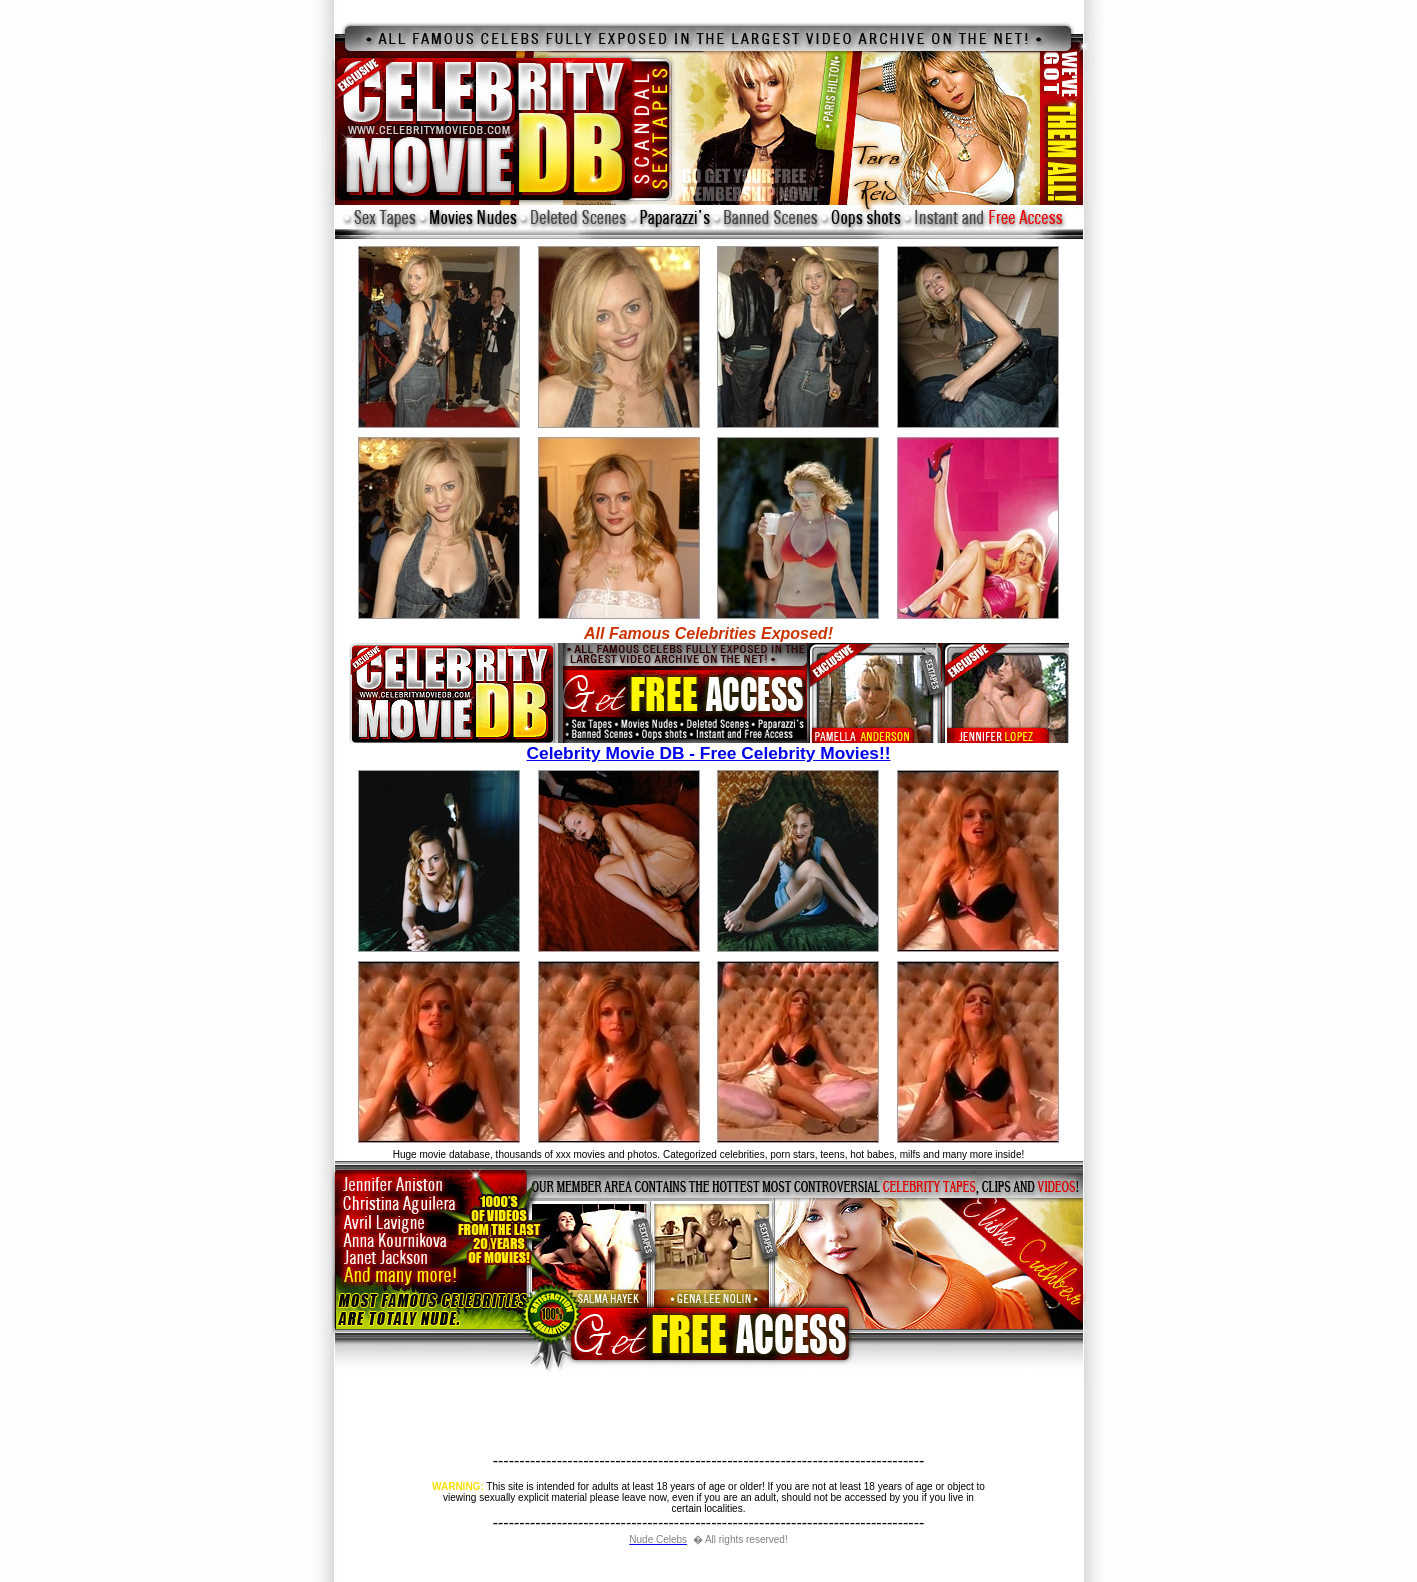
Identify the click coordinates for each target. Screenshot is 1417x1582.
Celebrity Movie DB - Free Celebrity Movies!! (709, 745)
